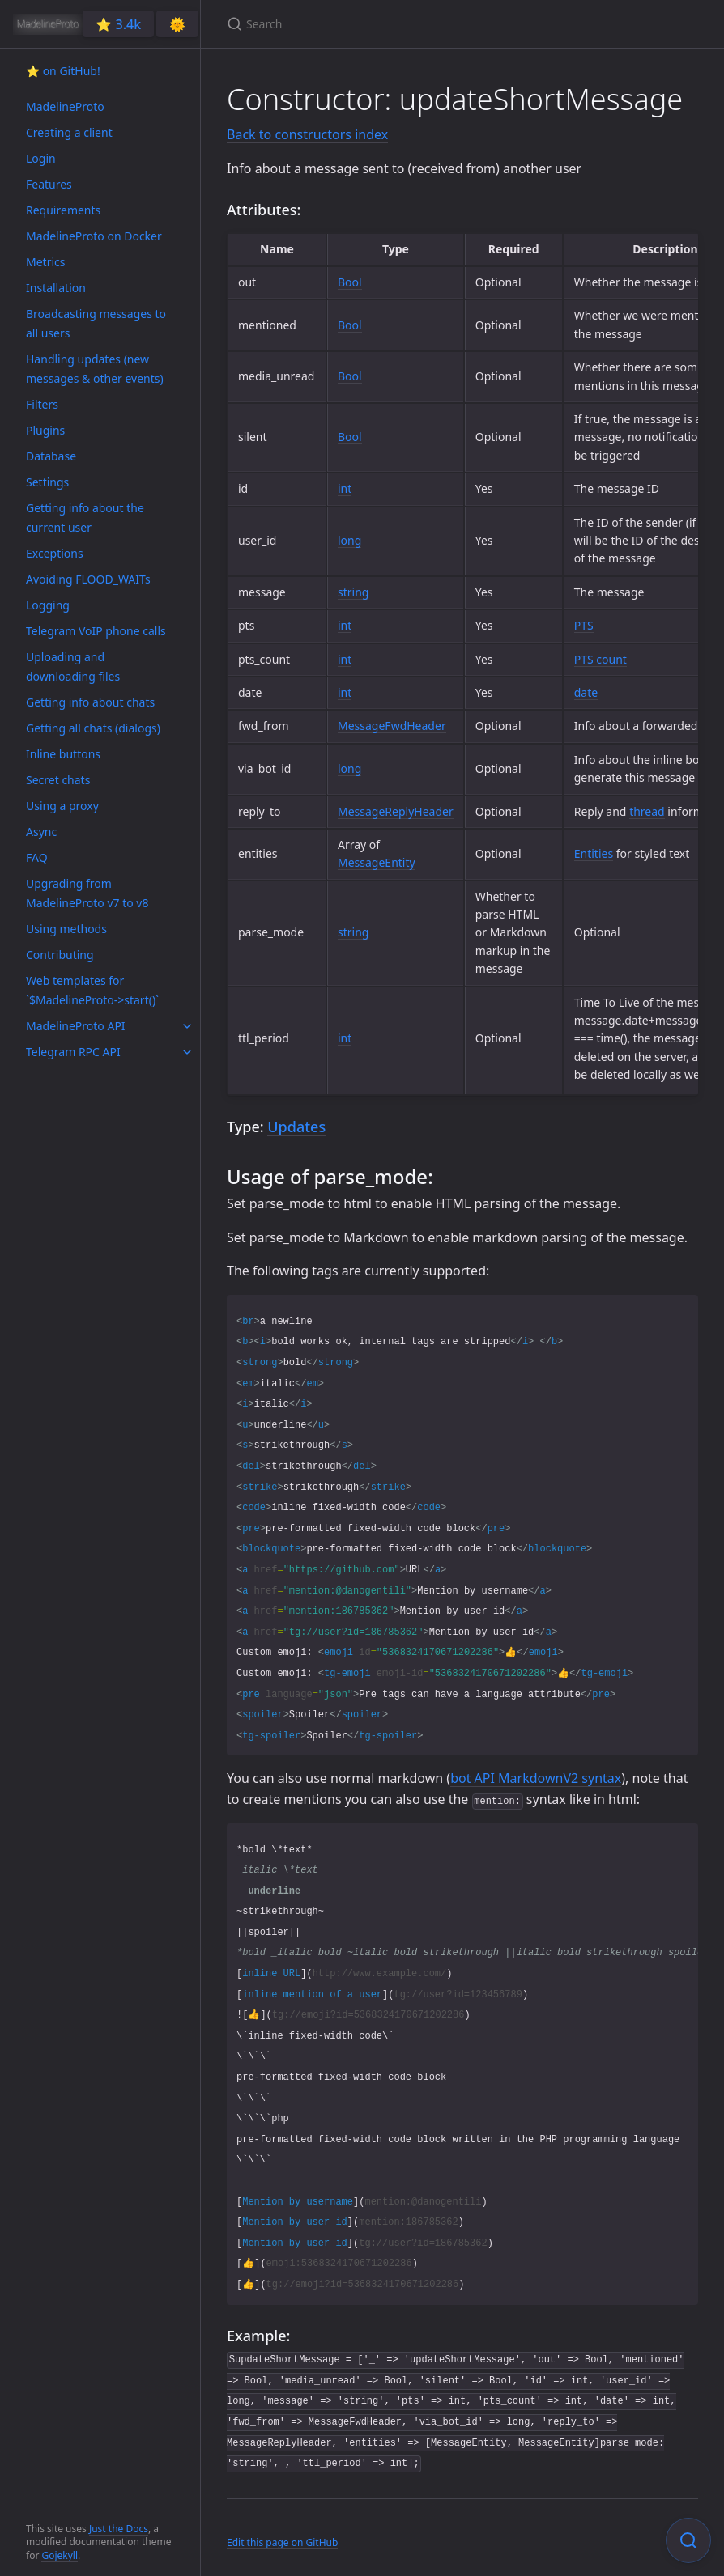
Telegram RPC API (73, 1051)
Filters (42, 404)
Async (41, 831)
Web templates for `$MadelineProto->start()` (92, 990)
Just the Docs (118, 2529)
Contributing (60, 954)
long (349, 540)
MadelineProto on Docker (94, 236)
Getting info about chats (90, 702)
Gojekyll (59, 2555)
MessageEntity (376, 862)
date (586, 692)
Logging (48, 605)
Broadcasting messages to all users (96, 323)
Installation (56, 287)
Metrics (45, 261)
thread (647, 811)
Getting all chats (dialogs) (93, 728)
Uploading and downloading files (73, 666)
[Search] (418, 24)
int (344, 488)
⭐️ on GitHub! (63, 71)
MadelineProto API (76, 1025)
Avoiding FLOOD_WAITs (88, 579)
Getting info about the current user (85, 517)
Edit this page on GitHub (282, 2542)
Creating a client (69, 132)
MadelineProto (65, 106)
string (353, 592)
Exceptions (54, 553)
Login (41, 158)
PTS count (600, 659)
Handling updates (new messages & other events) (95, 368)
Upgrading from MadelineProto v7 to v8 (87, 893)
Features (49, 184)
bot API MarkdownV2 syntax (535, 1778)
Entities (593, 853)
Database (51, 456)
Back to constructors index (307, 134)
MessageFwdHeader (392, 725)
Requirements (63, 210)
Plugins (45, 430)
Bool (350, 282)
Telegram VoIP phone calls (96, 631)
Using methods (66, 928)
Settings (47, 482)
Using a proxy (62, 805)
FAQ (37, 857)
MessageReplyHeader (396, 811)
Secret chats (58, 779)
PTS (584, 625)
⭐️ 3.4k (118, 24)
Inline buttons (63, 754)
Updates (296, 1126)
